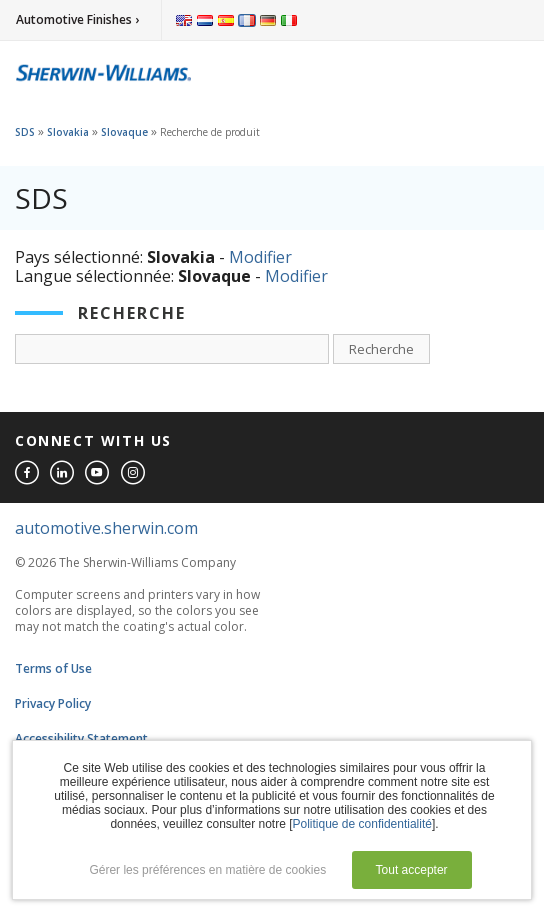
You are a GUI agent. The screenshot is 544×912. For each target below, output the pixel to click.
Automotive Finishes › (77, 19)
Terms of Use (53, 668)
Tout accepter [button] (412, 870)
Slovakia (68, 132)
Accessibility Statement (81, 738)
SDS (25, 132)
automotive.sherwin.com (106, 528)
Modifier (260, 257)
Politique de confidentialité (362, 824)
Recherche (381, 349)
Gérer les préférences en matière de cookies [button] (207, 870)
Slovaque (124, 132)
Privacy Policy (53, 703)
